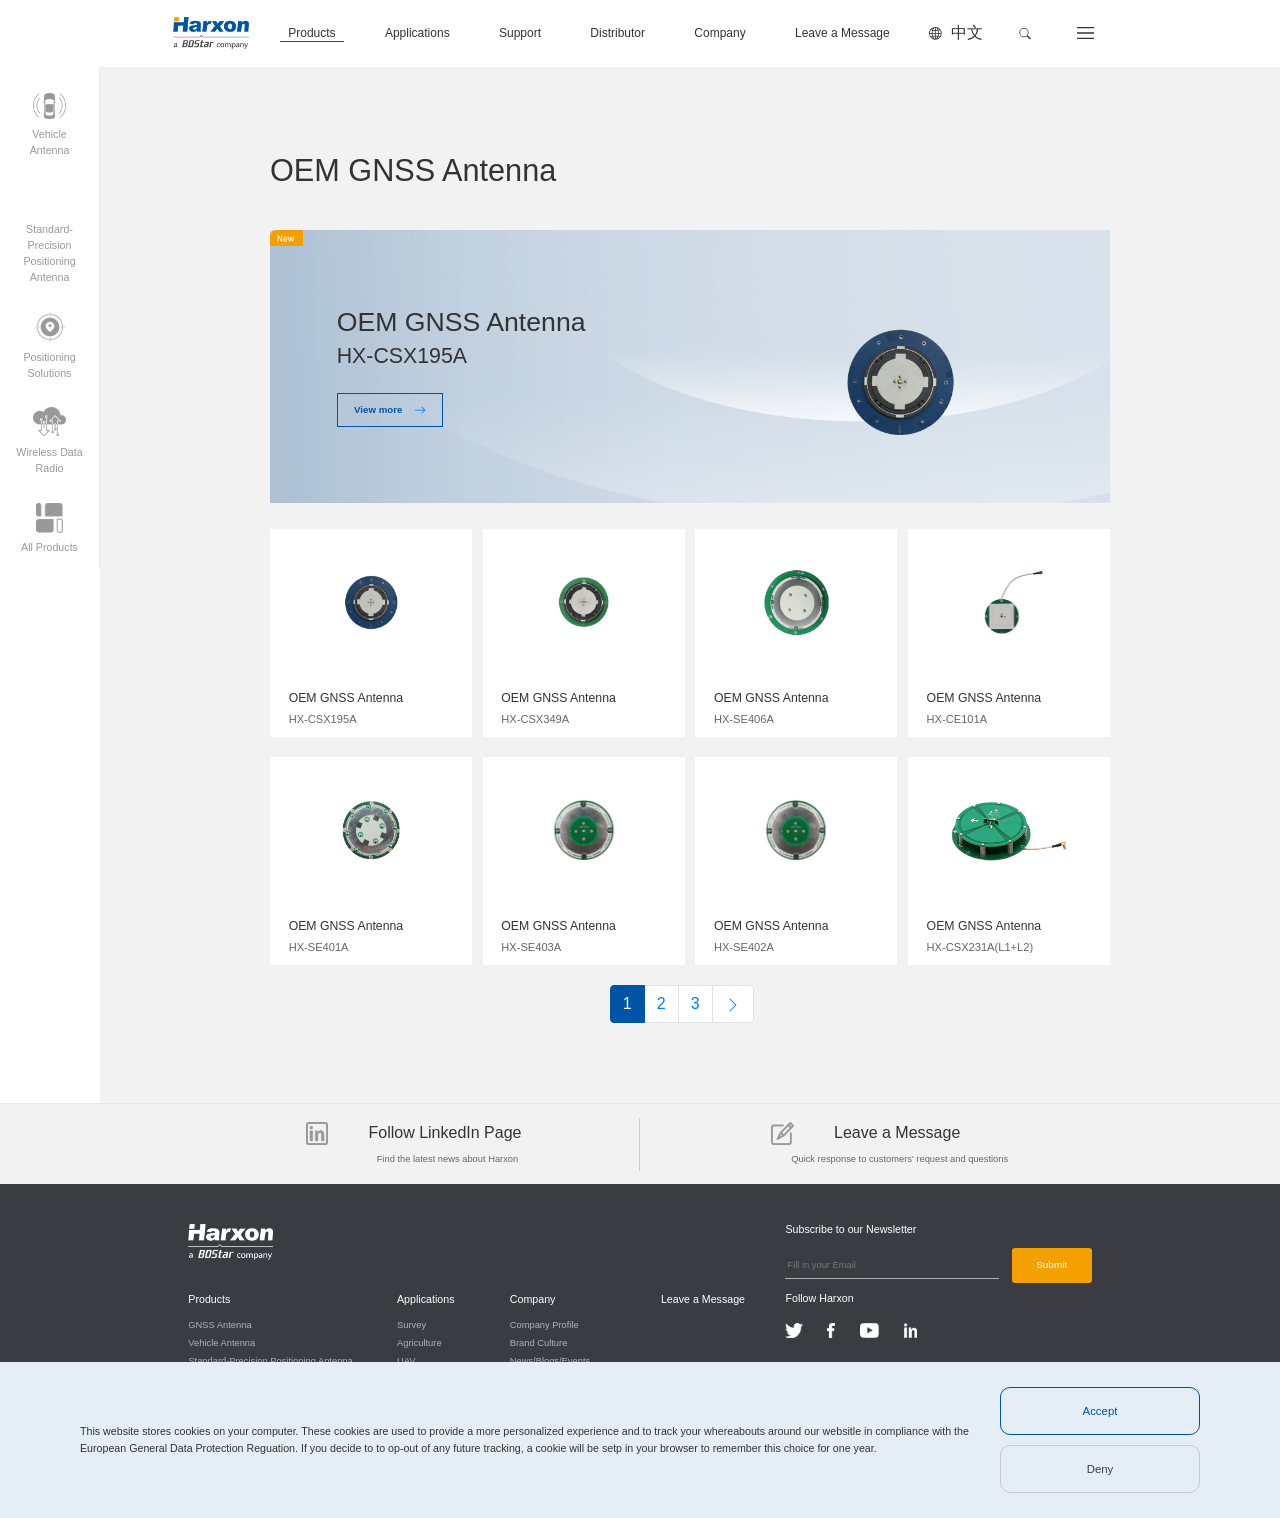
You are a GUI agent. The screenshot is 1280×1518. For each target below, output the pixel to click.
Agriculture (419, 1342)
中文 (967, 32)
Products (311, 33)
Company (719, 33)
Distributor (617, 33)
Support (520, 33)
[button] (1025, 33)
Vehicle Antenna (221, 1342)
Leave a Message (842, 33)
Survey (411, 1324)
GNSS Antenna (219, 1324)
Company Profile (543, 1324)
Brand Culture (538, 1342)
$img (371, 627)
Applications (417, 33)
